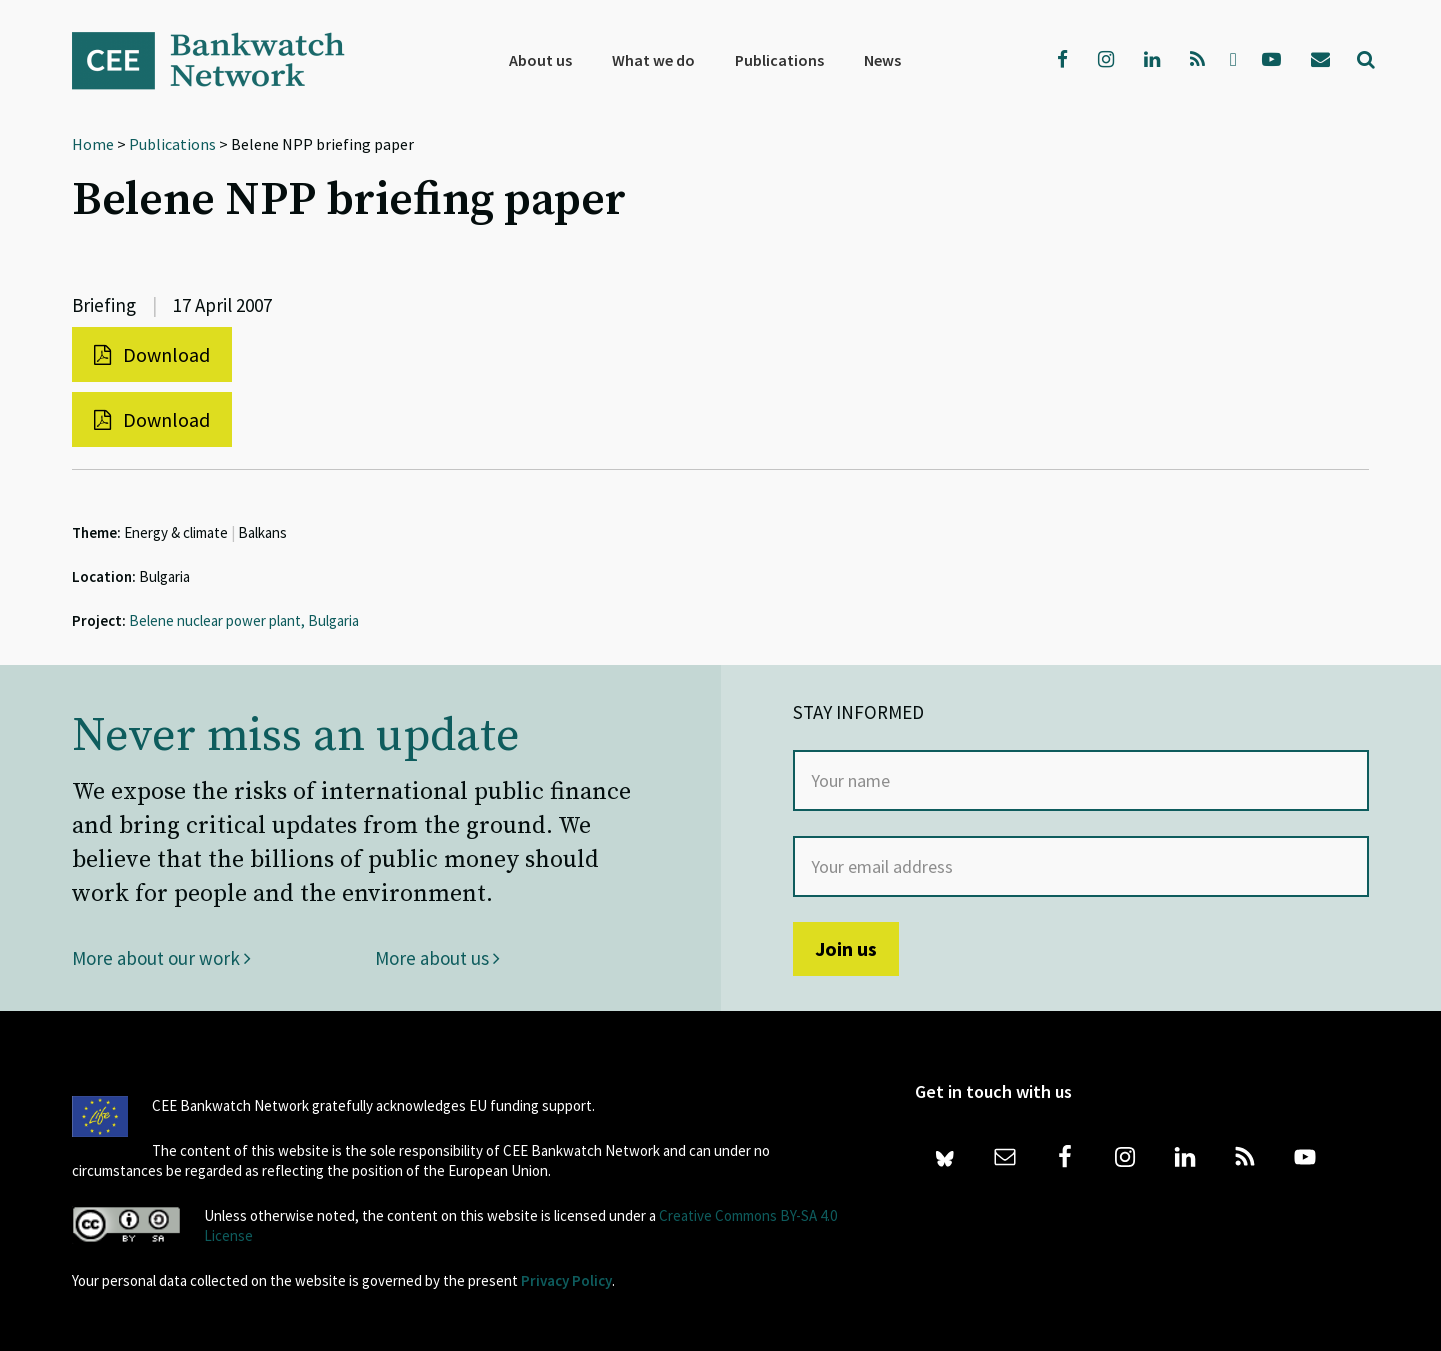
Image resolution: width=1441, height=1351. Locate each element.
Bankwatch (222, 60)
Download (152, 354)
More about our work (161, 958)
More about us (437, 958)
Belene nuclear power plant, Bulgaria (244, 620)
